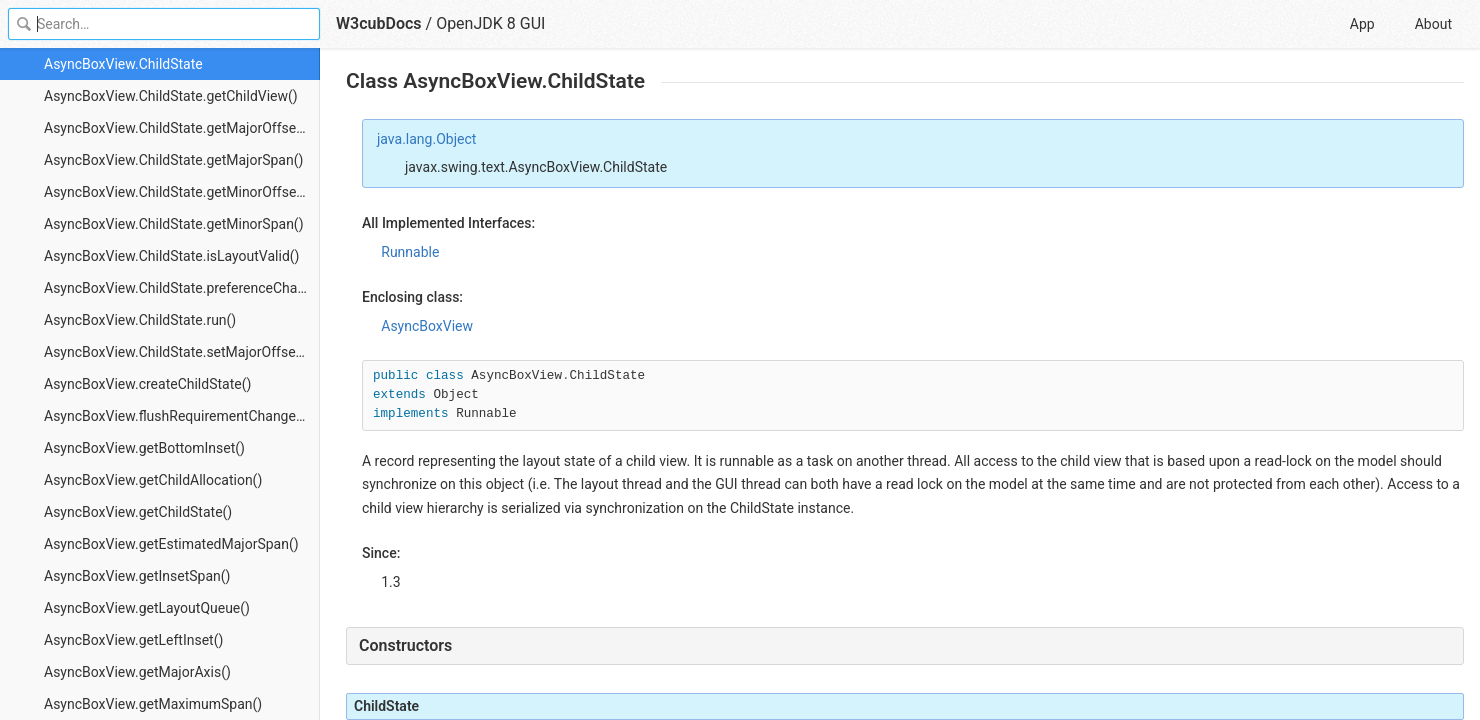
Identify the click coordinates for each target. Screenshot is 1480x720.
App (1362, 24)
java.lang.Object (426, 139)
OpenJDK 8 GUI (490, 23)
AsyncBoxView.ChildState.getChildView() (171, 96)
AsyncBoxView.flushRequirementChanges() (178, 416)
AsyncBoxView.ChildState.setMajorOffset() (177, 352)
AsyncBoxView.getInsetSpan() (137, 576)
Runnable (410, 252)
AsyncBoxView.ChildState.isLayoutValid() (171, 256)
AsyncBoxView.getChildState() (138, 512)
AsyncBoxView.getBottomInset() (144, 448)
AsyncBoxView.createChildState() (147, 384)
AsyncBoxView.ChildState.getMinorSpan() (174, 224)
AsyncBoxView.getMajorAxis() (137, 672)
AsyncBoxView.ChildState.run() (140, 320)
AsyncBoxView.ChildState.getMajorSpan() (173, 160)
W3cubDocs (379, 23)
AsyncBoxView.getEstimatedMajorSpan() (171, 544)
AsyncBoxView (427, 326)
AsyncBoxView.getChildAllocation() (153, 480)
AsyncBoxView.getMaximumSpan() (153, 704)
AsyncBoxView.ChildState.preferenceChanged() (182, 288)
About (1433, 24)
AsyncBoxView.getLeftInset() (133, 640)
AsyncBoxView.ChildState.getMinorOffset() (177, 192)
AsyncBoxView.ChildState (123, 64)
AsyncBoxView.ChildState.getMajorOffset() (177, 128)
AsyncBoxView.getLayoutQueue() (147, 608)
